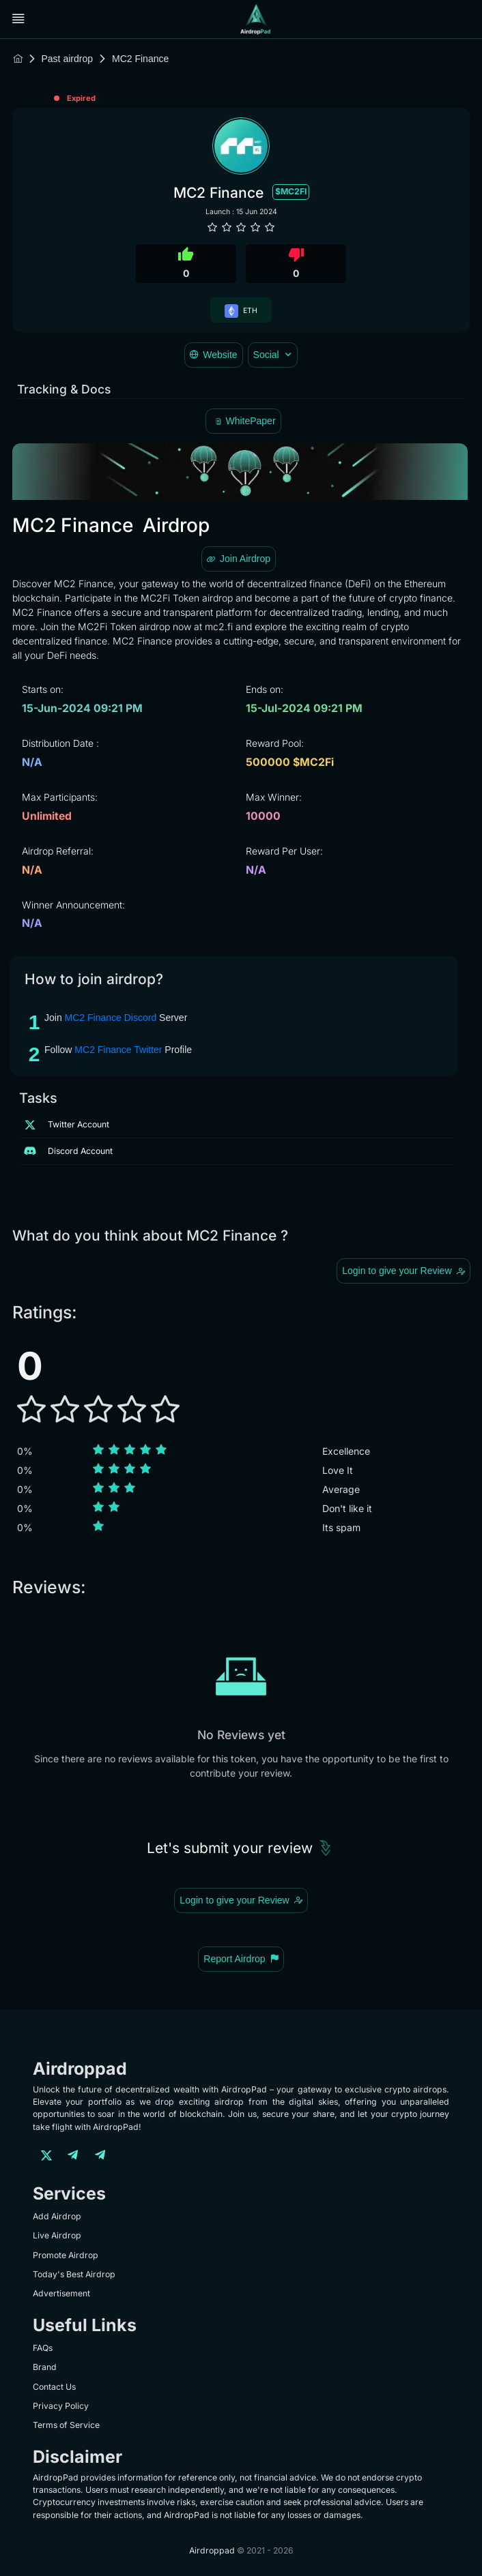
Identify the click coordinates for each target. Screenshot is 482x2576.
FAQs (43, 2348)
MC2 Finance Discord (111, 1017)
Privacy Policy (61, 2406)
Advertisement (61, 2293)
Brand (45, 2367)
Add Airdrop (57, 2216)
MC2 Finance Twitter (118, 1049)
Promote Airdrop (65, 2255)
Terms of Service (66, 2425)
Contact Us (54, 2387)
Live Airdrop (57, 2235)
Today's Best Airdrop (74, 2274)
